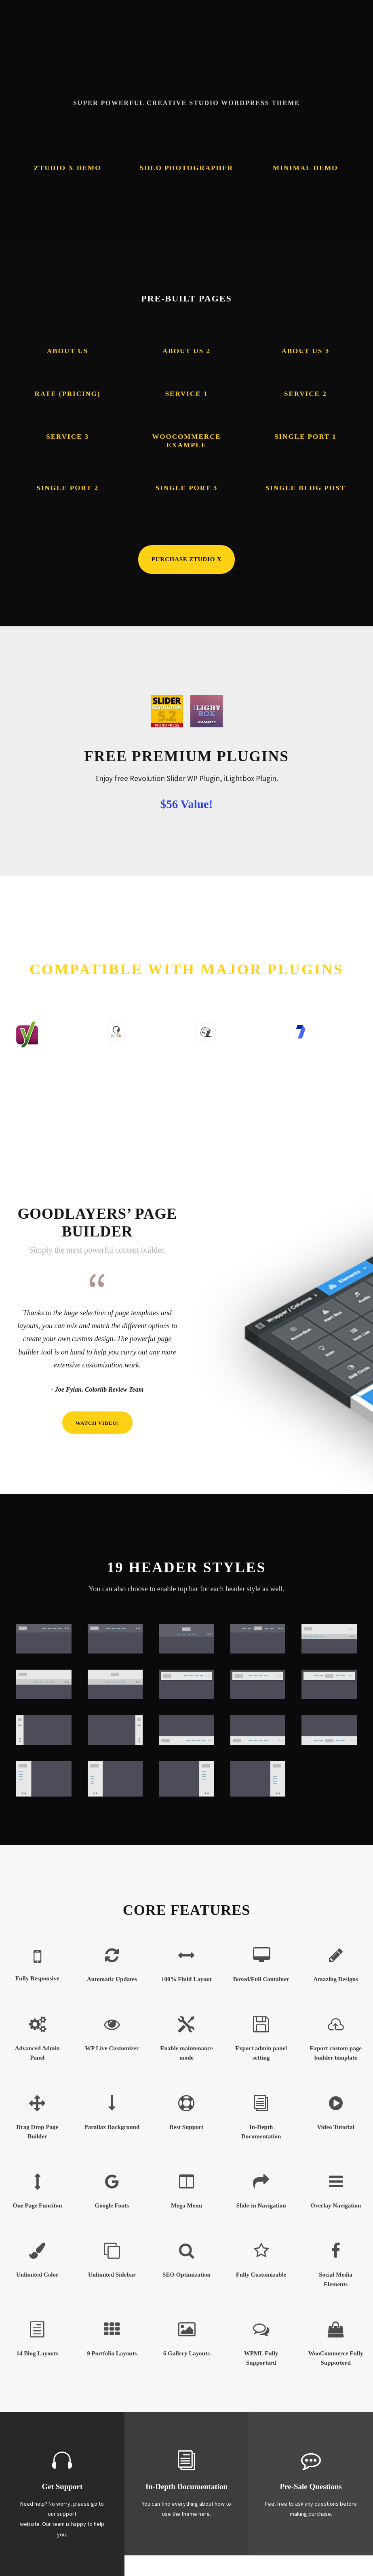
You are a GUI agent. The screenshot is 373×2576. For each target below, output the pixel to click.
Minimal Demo (305, 168)
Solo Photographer (187, 168)
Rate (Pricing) (68, 394)
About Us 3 (305, 351)
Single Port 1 (305, 436)
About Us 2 (186, 351)
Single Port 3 (187, 488)
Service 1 (186, 394)
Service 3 (67, 436)
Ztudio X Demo (67, 168)
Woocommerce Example (186, 441)
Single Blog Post (306, 488)
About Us (67, 351)
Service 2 (305, 394)
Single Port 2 (67, 488)
